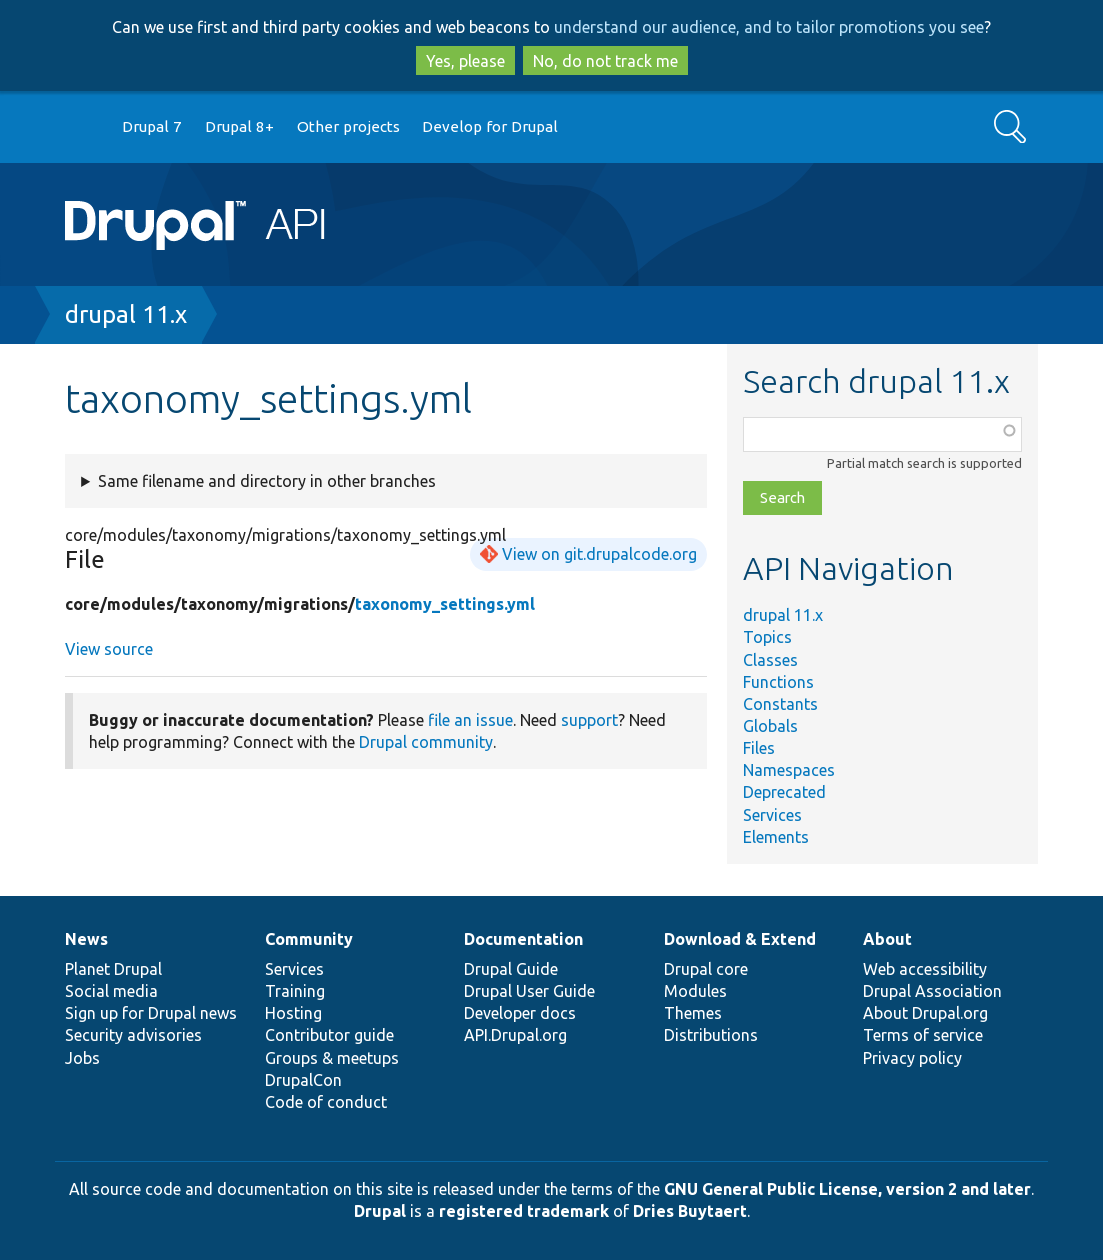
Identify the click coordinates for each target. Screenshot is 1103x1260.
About (887, 939)
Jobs (82, 1058)
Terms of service (923, 1035)
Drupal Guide (511, 969)
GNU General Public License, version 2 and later (847, 1189)
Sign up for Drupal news (151, 1013)
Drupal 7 (152, 126)
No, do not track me (605, 61)
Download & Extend (740, 939)
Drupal (380, 1211)
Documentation (523, 939)
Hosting (293, 1013)
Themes (693, 1013)
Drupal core (706, 969)
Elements (776, 837)
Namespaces (789, 770)
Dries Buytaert (690, 1211)
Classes (770, 660)
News (86, 939)
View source (109, 649)
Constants (780, 704)
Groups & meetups (332, 1058)
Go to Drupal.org (84, 127)
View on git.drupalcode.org (599, 554)
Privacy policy (912, 1058)
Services (772, 815)
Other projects (348, 126)
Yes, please (465, 61)
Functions (778, 682)
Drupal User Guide (529, 991)
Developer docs (520, 1013)
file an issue (470, 720)
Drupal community (426, 742)
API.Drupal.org (515, 1035)
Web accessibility (925, 969)
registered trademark (524, 1211)
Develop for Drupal (490, 126)
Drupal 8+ (239, 126)
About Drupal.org (925, 1013)
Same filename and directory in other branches (267, 481)
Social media (111, 991)
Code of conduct (326, 1102)
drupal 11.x (126, 314)
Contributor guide (329, 1035)
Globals (770, 726)
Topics (767, 637)
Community (309, 939)
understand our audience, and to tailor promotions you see (769, 27)
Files (759, 748)
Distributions (711, 1035)
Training (295, 991)
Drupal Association (932, 991)
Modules (695, 991)
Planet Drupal (113, 969)
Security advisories (133, 1035)
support (589, 720)
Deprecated (784, 792)
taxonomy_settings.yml (445, 604)
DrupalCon (303, 1080)
